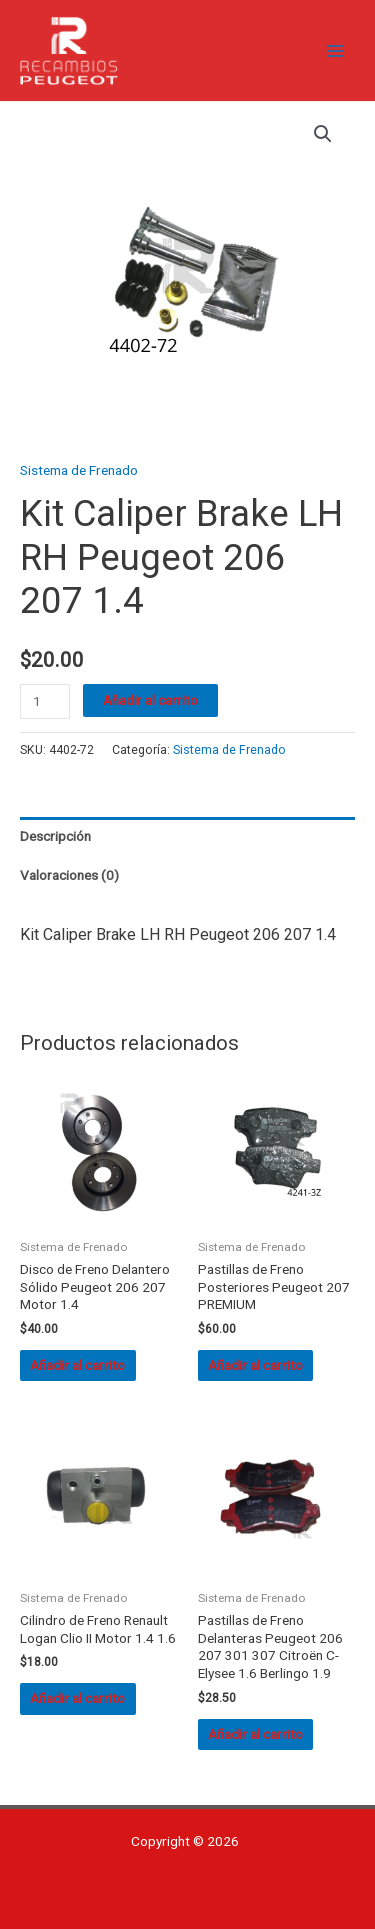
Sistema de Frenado (79, 470)
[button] (323, 134)
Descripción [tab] (55, 836)
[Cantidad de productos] (45, 701)
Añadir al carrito (150, 700)
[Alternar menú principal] (335, 50)
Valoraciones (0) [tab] (69, 875)
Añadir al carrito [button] (77, 1365)
